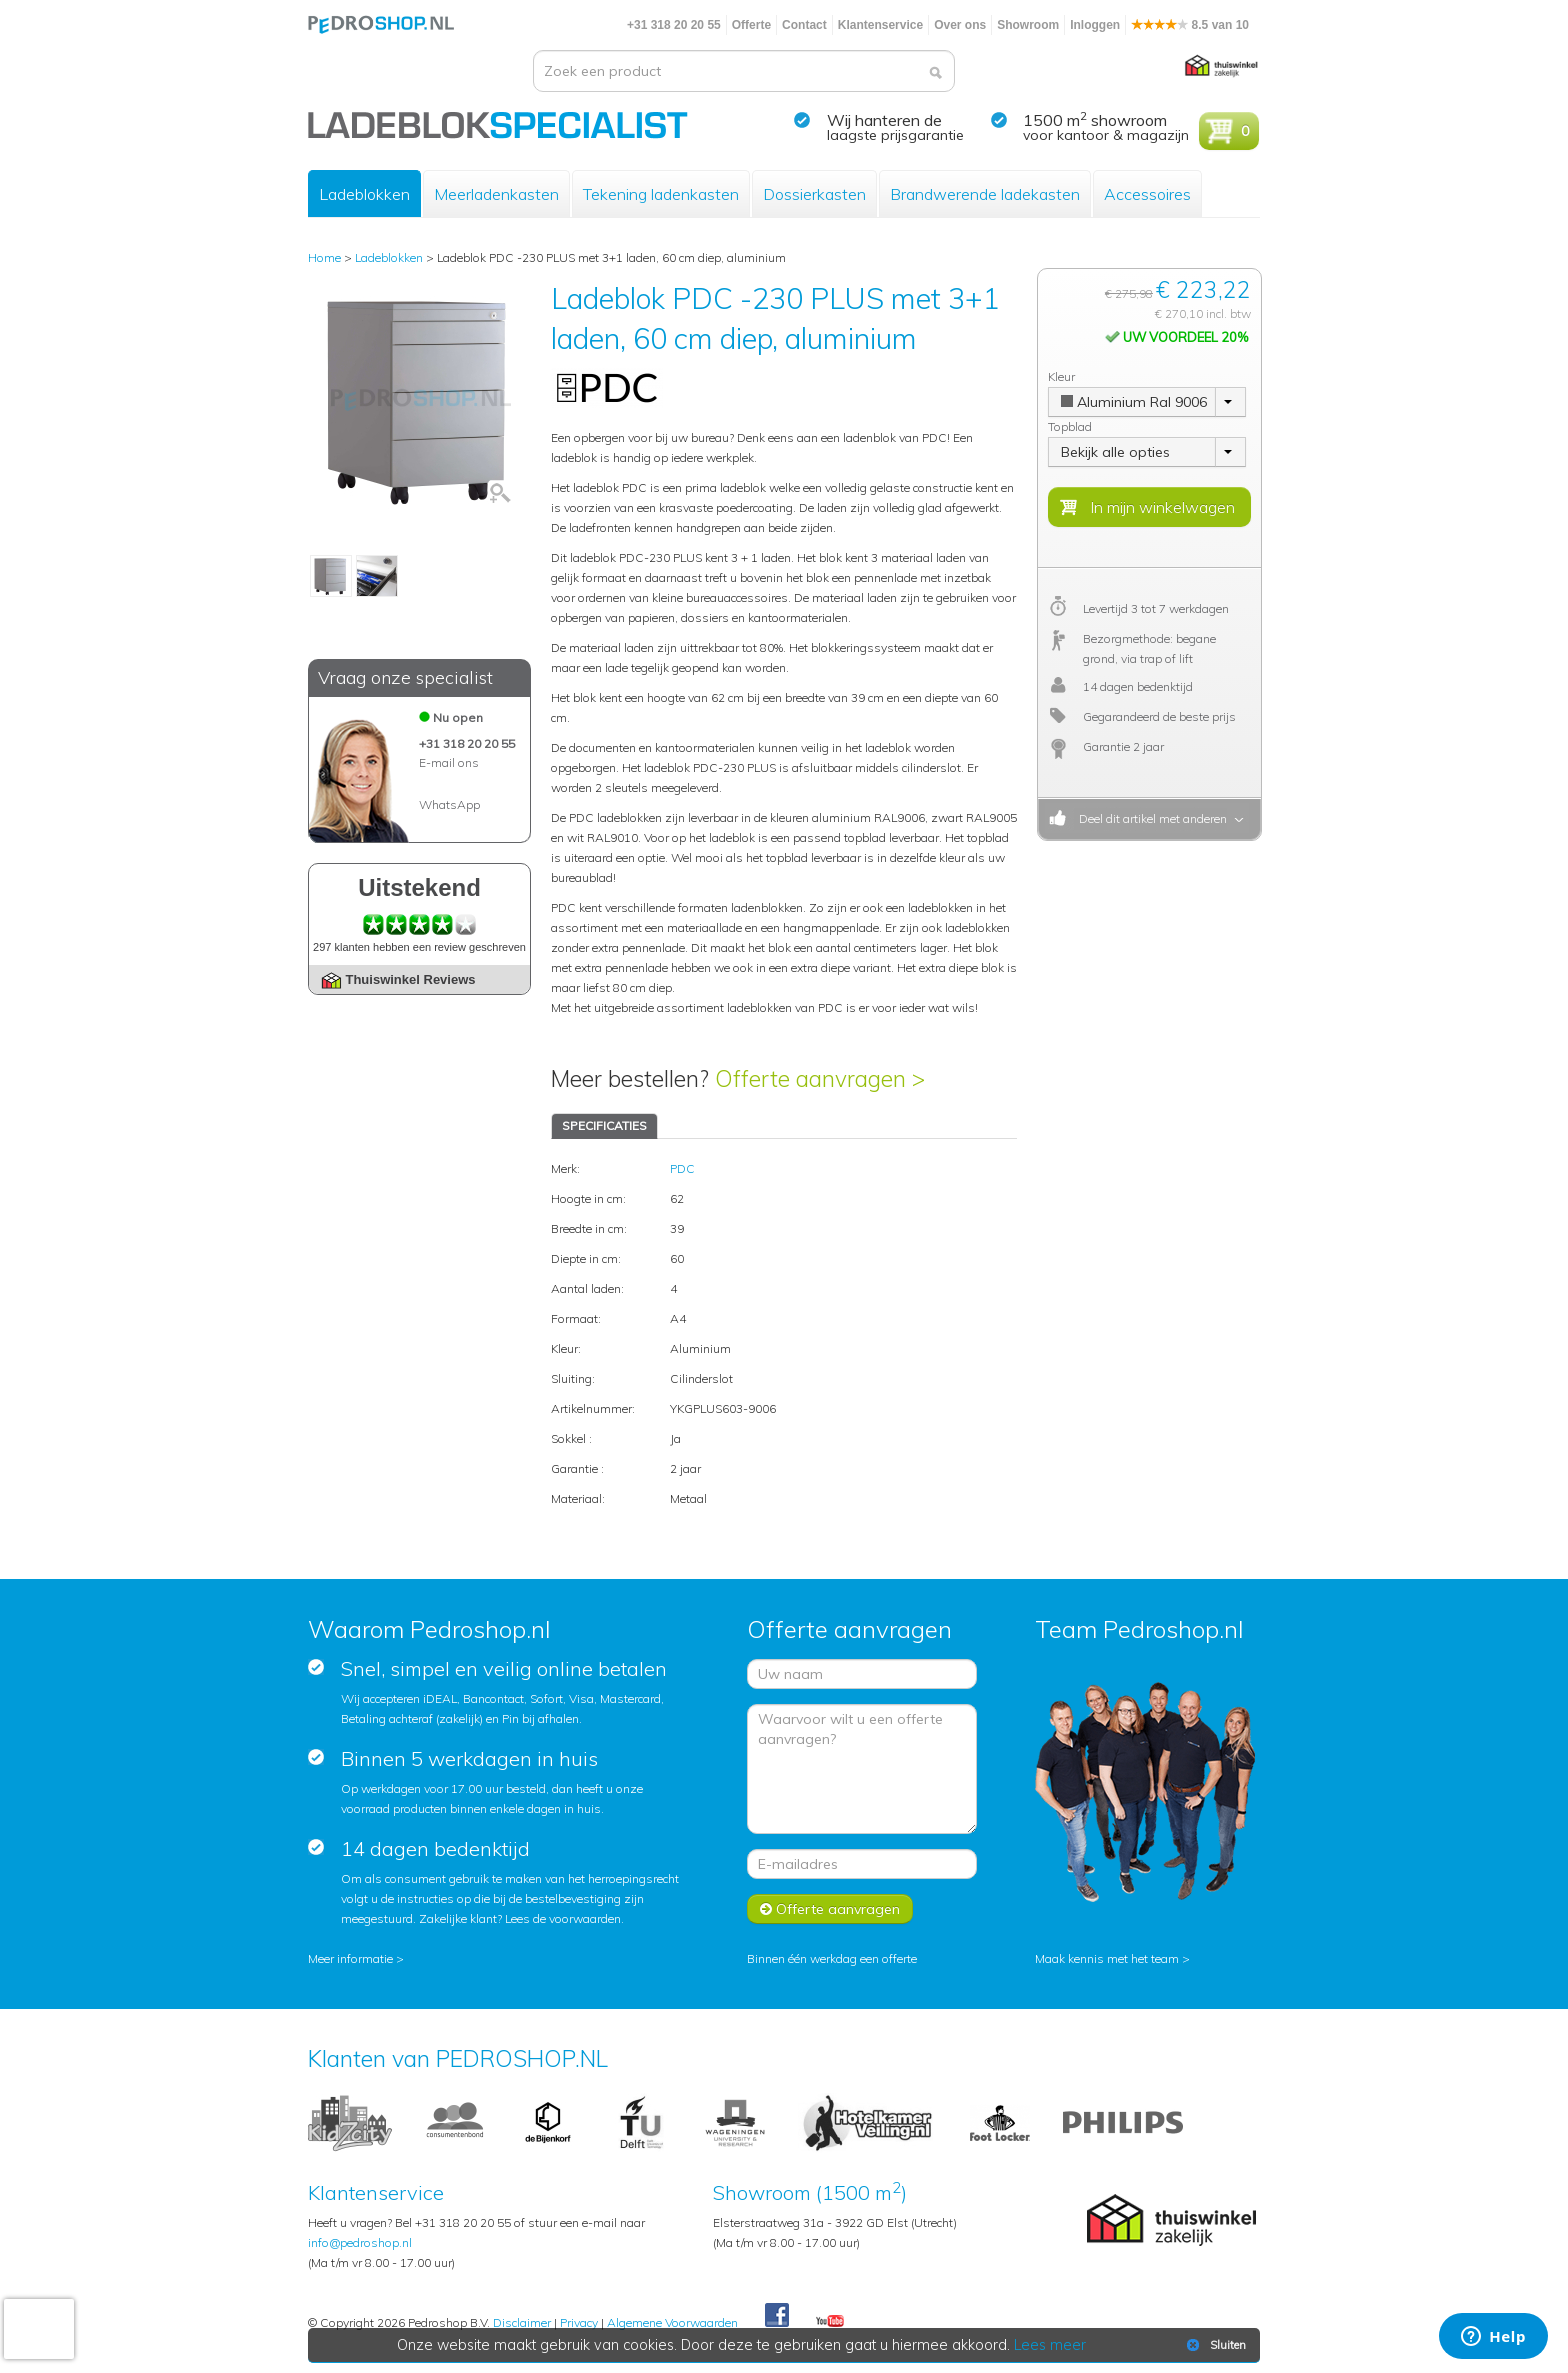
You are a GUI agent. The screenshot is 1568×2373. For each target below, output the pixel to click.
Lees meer (1051, 2345)
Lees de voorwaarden (563, 1918)
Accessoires (1147, 194)
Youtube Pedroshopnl (830, 2322)
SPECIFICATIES (604, 1125)
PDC (682, 1168)
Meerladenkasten (496, 194)
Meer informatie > (356, 1958)
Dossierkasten (814, 194)
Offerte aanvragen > (820, 1078)
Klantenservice (880, 25)
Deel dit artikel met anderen (1150, 818)
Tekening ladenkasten (661, 194)
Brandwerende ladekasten (985, 194)
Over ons (960, 25)
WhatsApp (449, 804)
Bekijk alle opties (1115, 452)
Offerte (751, 25)
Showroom (1028, 25)
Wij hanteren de (884, 120)
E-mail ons (449, 762)
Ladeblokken (364, 194)
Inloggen (1095, 25)
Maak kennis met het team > (1112, 1958)
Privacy (579, 2322)
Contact (804, 25)
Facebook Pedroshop (777, 2316)
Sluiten (1214, 2345)
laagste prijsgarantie (895, 135)
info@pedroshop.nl (360, 2242)
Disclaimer (522, 2322)
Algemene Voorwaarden (672, 2322)
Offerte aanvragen (830, 1909)
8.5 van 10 (1190, 25)
